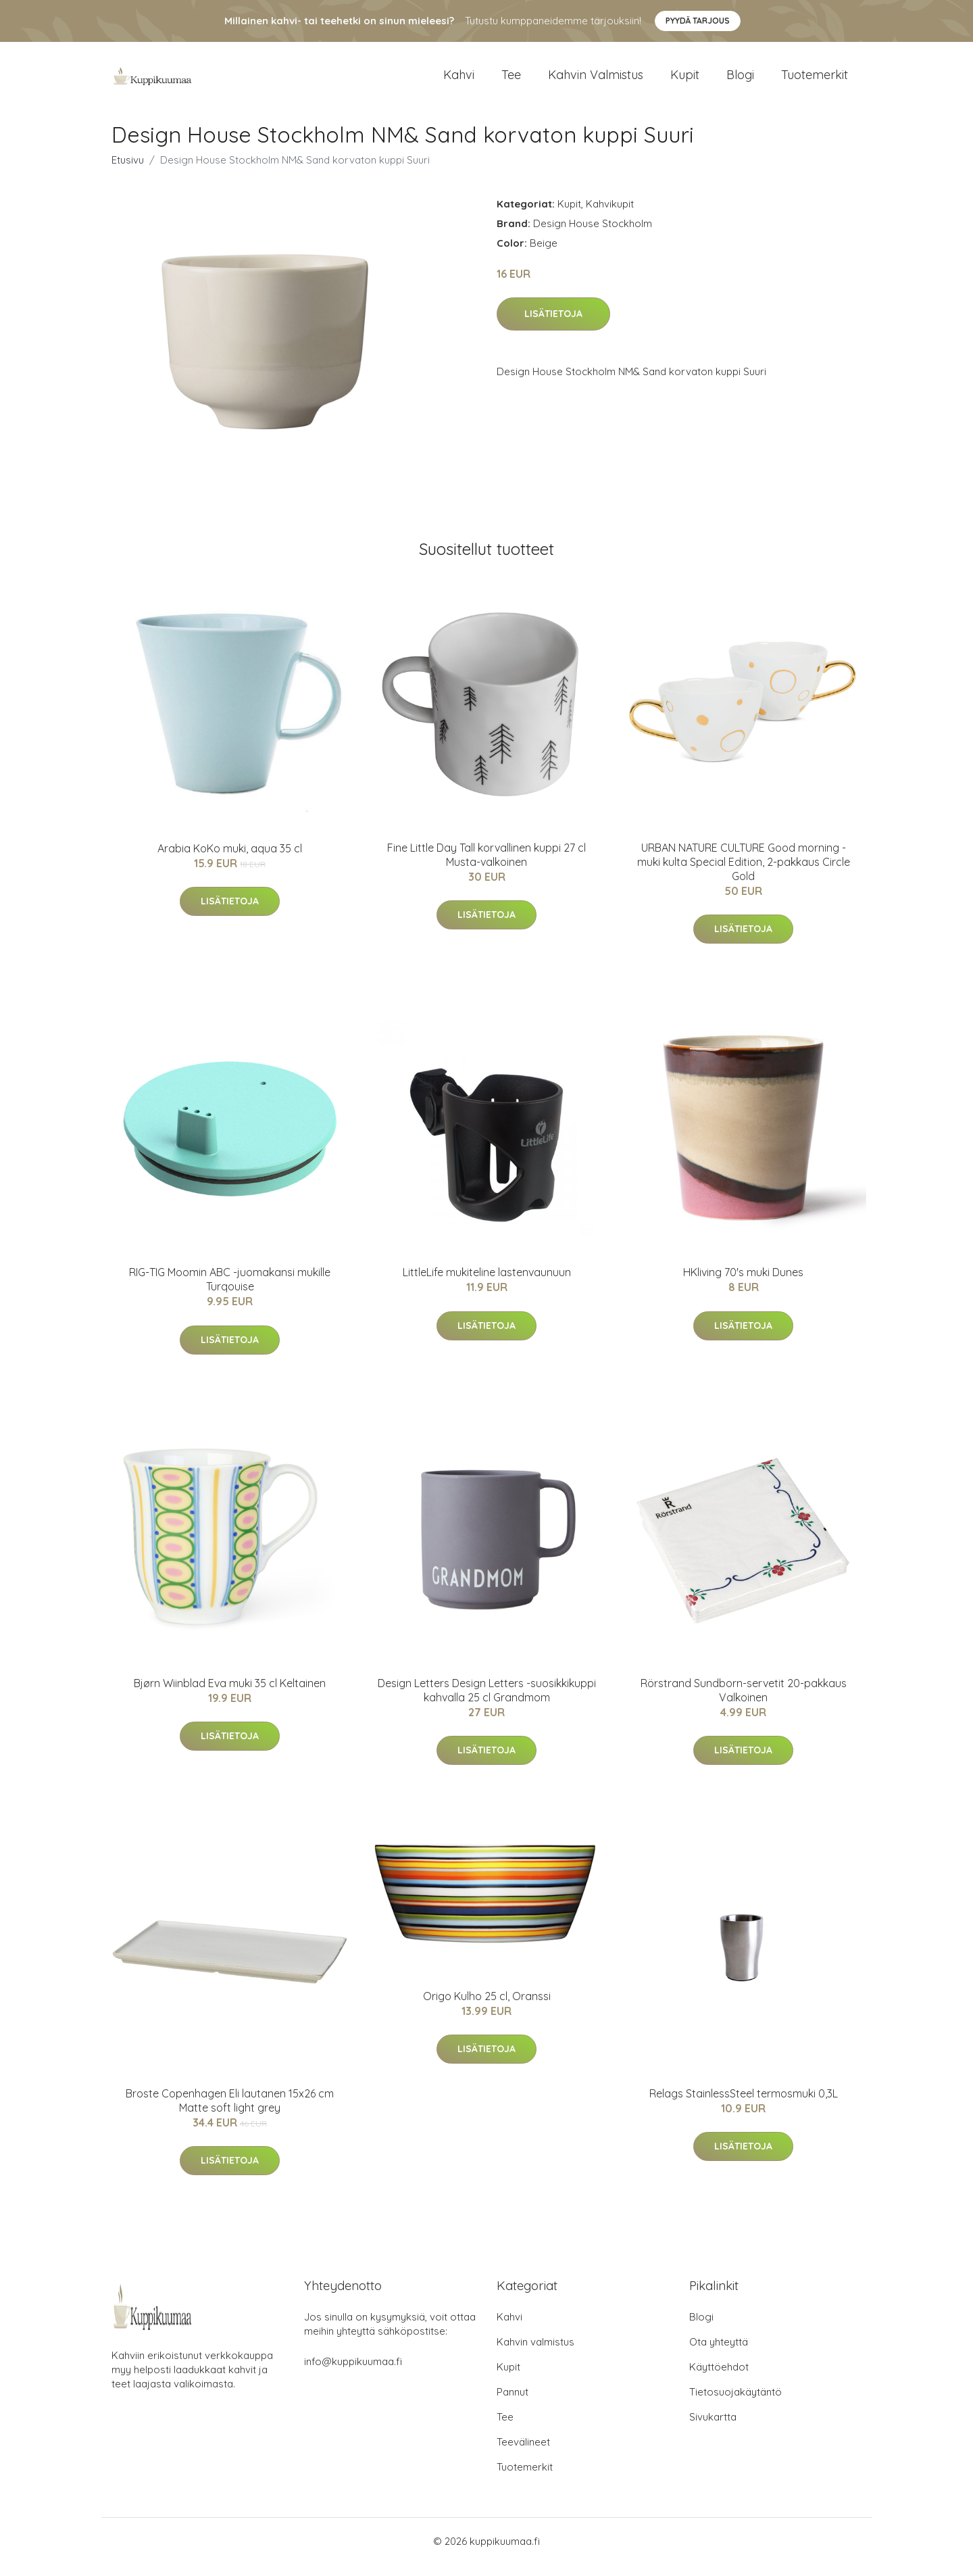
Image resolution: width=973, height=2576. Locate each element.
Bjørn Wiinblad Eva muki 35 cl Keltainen (230, 1694)
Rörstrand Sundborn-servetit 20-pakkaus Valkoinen (744, 1702)
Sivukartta (713, 2428)
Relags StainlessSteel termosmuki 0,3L (743, 2105)
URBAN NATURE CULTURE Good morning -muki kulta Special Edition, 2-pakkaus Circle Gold (743, 873)
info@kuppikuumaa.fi (353, 2372)
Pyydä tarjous (698, 21)
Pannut (512, 2403)
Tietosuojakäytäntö (735, 2403)
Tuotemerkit (814, 81)
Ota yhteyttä (718, 2353)
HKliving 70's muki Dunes (743, 1284)
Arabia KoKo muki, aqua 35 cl (229, 860)
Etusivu (127, 171)
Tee (511, 81)
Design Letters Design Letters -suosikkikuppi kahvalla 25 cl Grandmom (487, 1702)
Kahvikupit (610, 215)
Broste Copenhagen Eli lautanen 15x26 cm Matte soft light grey (230, 2112)
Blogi (740, 81)
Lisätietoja (553, 326)
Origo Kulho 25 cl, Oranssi (487, 2007)
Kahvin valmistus (595, 81)
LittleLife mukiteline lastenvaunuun (487, 1284)
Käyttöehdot (719, 2378)
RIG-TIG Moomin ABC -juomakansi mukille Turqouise (229, 1291)
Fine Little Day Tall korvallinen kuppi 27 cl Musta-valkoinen (486, 866)
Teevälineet (523, 2453)
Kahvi (458, 81)
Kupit (684, 81)
